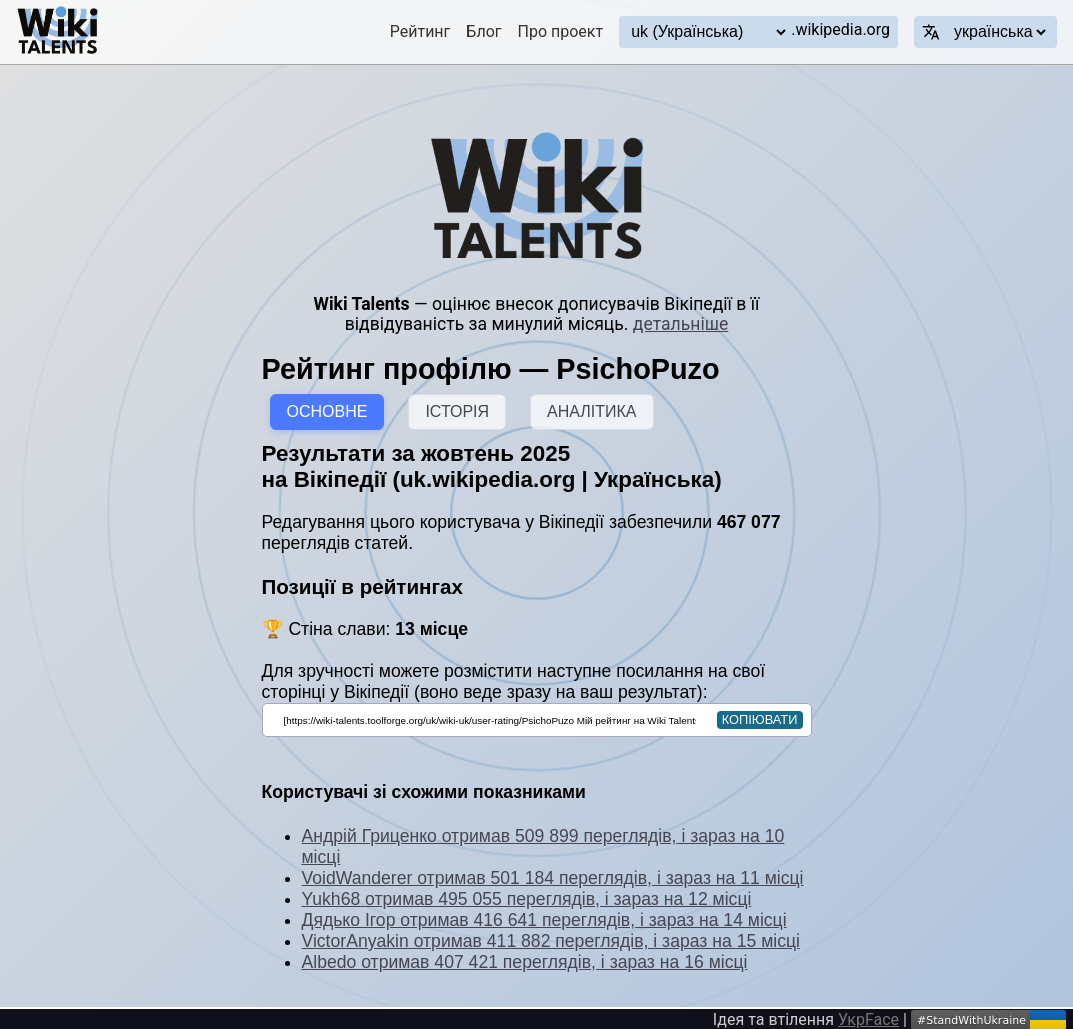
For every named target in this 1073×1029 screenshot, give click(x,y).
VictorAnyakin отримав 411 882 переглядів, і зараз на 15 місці (551, 941)
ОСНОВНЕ (327, 411)
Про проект (561, 31)
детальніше (680, 324)
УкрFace (868, 1019)
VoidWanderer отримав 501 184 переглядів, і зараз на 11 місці (553, 878)
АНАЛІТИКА (591, 411)
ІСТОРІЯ (457, 411)
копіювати (760, 719)
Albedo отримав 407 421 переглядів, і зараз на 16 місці (525, 962)
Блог (483, 31)
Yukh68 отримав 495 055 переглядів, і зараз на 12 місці (527, 899)
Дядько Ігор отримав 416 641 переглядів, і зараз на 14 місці (544, 920)
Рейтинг (420, 31)
